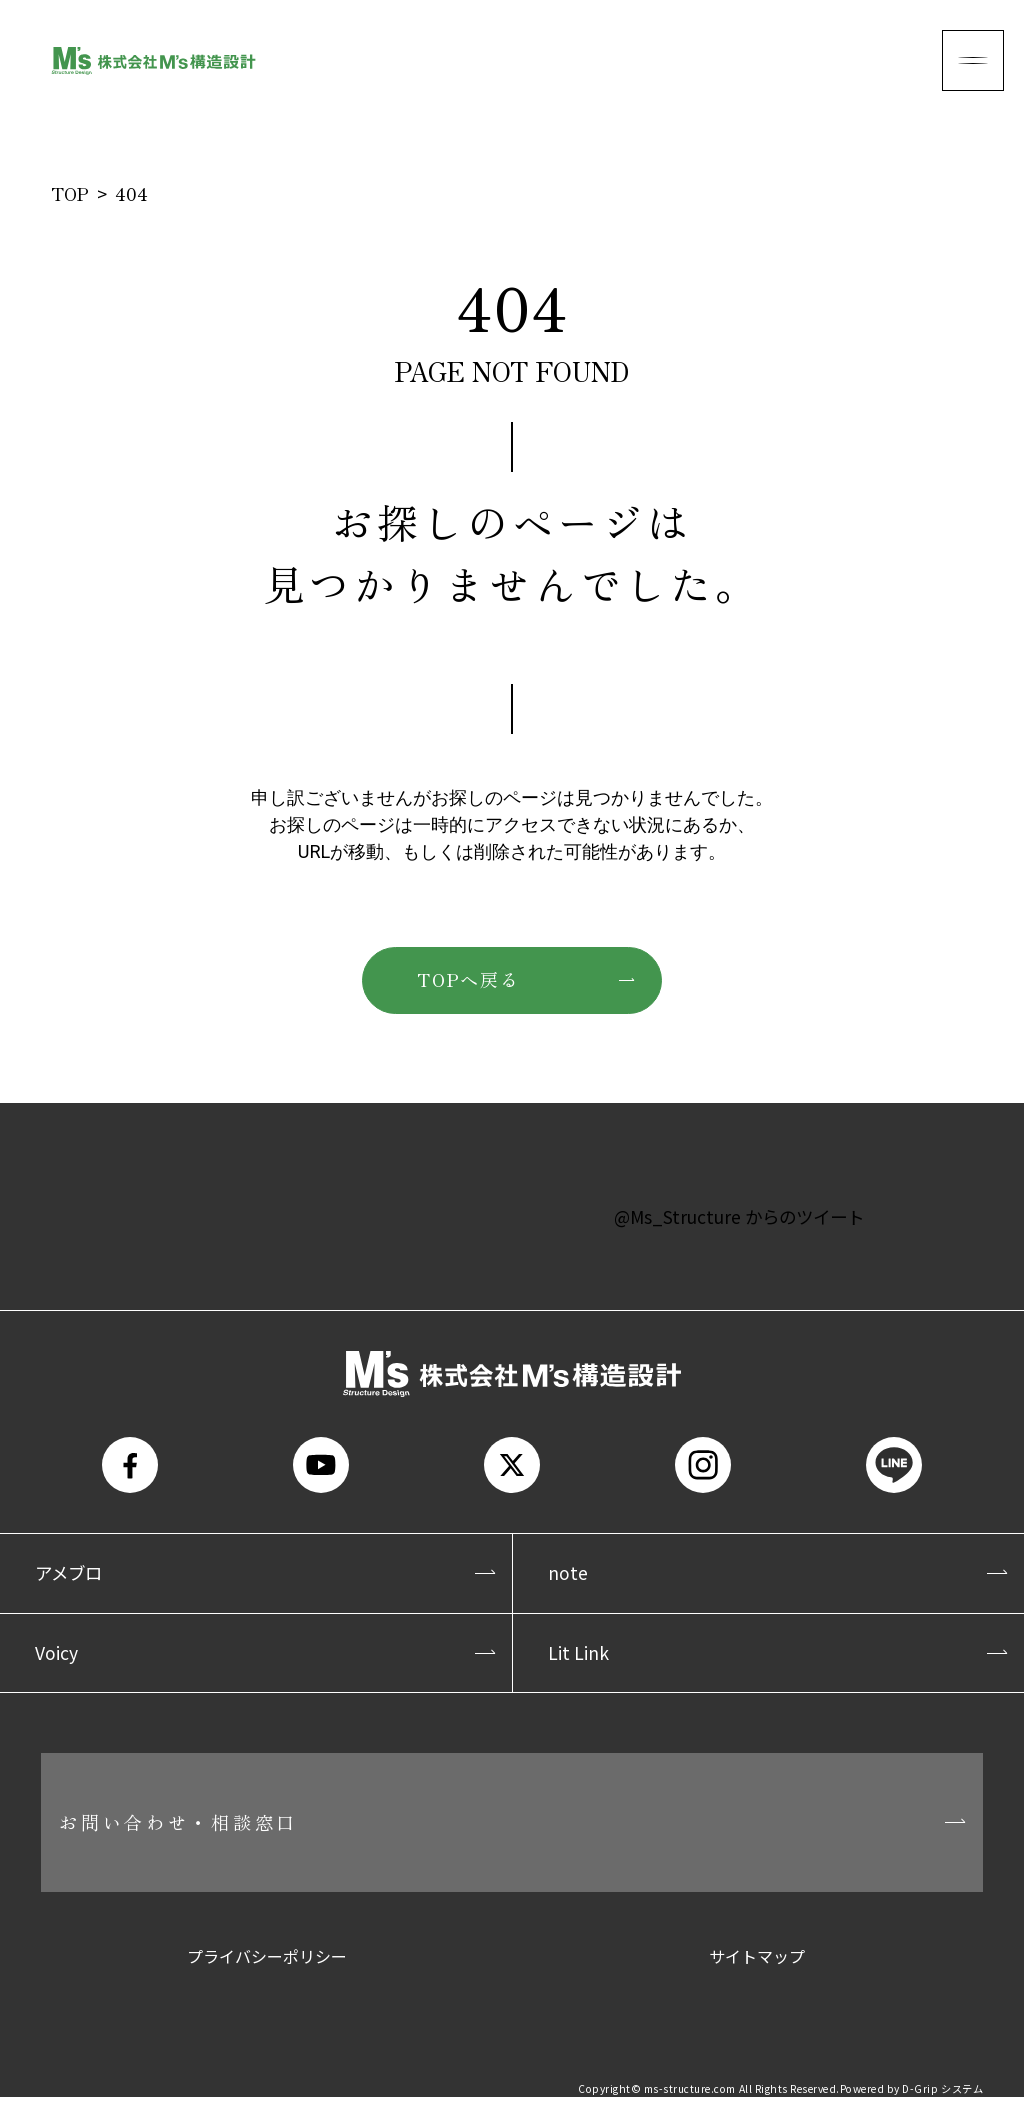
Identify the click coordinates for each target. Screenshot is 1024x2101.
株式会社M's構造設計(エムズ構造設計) (153, 60)
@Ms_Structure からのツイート (739, 1215)
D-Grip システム (942, 2093)
